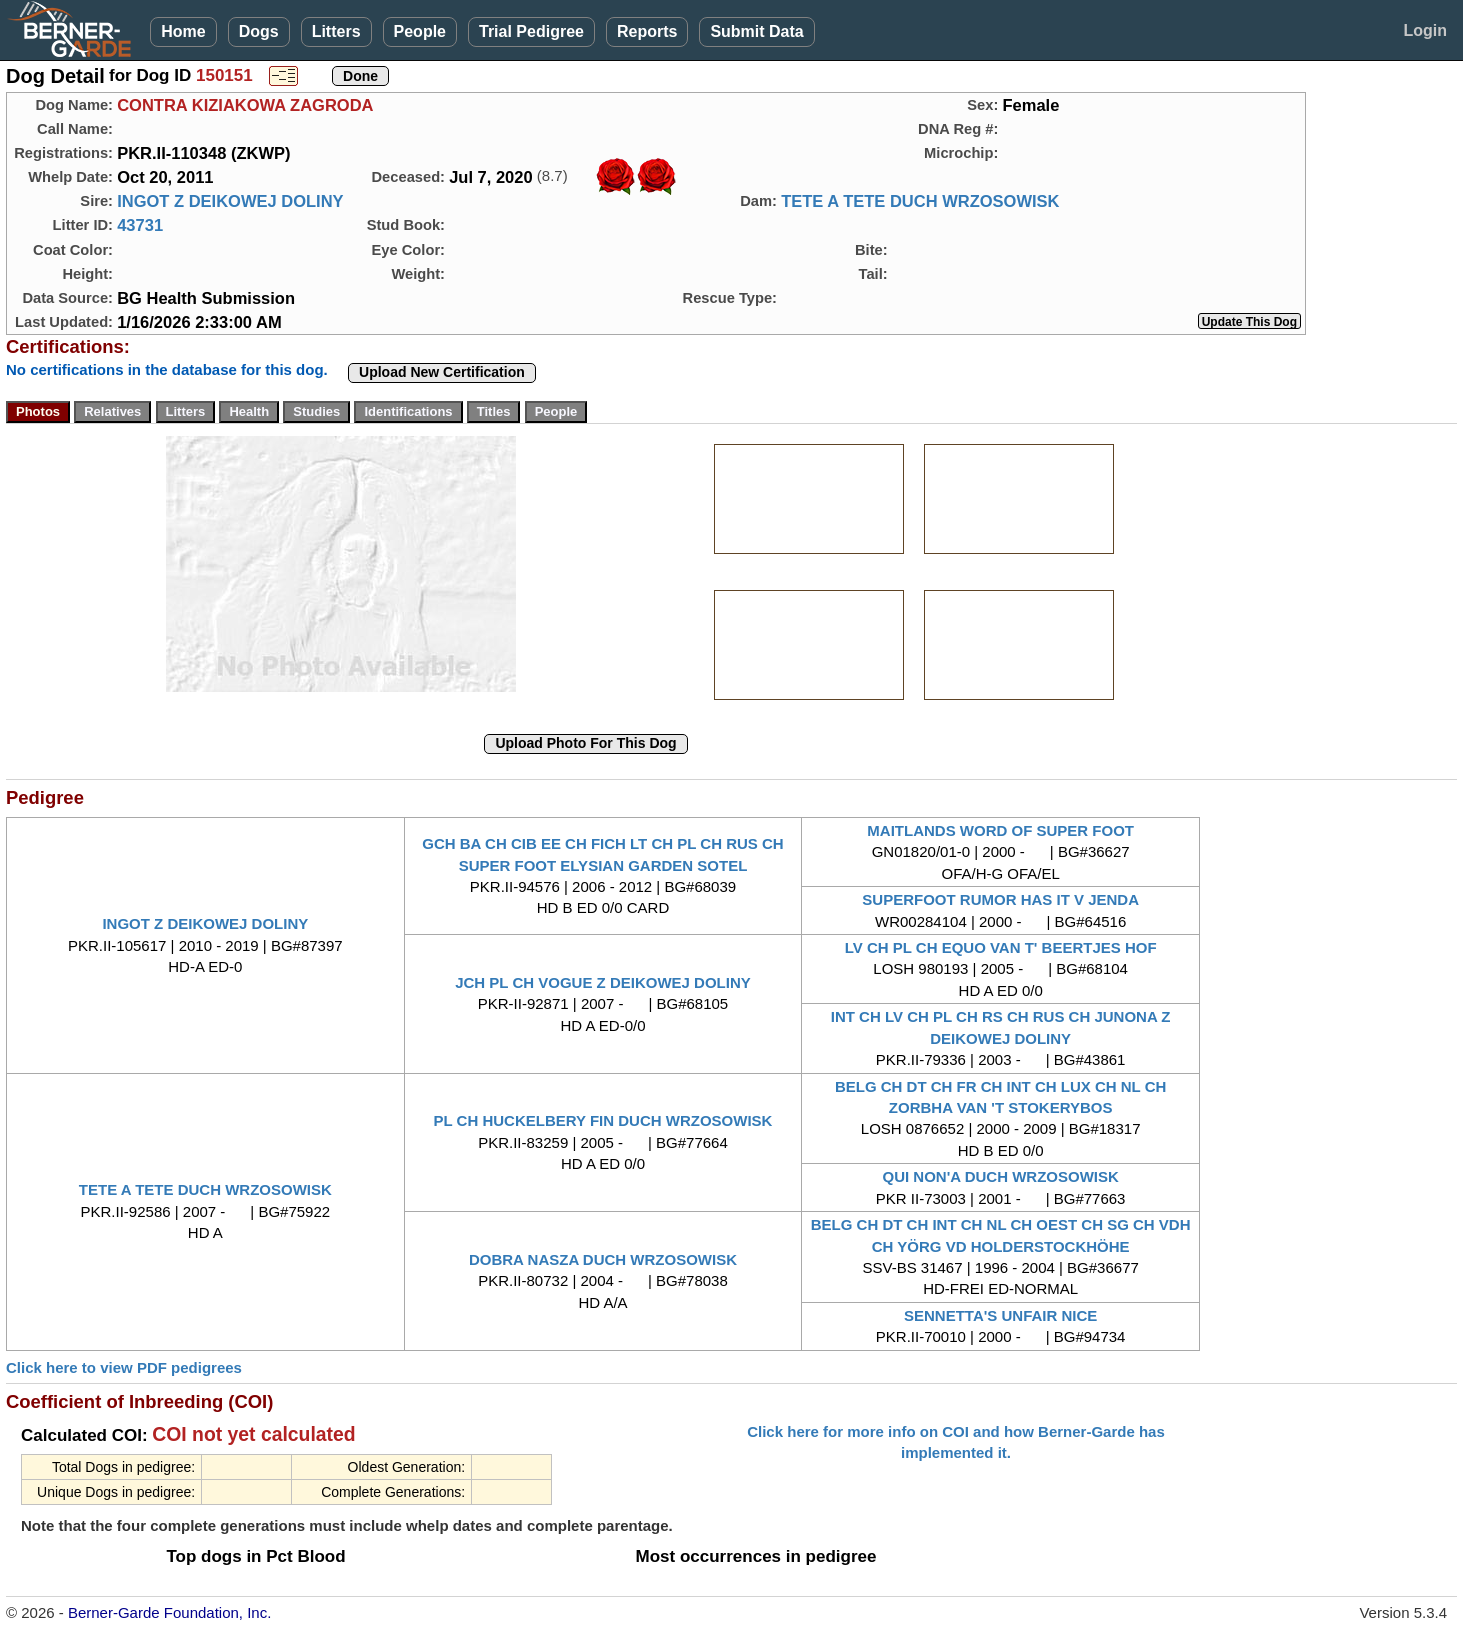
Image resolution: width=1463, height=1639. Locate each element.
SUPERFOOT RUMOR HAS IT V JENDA (1000, 899)
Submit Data (756, 31)
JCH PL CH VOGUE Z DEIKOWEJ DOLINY (603, 982)
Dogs (259, 31)
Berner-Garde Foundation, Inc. (169, 1612)
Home (183, 31)
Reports (647, 31)
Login (1425, 30)
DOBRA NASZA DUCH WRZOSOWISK (603, 1259)
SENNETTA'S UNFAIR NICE (1000, 1315)
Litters (336, 31)
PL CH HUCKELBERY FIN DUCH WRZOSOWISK (603, 1120)
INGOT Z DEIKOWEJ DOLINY (230, 201)
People (420, 31)
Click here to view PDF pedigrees (124, 1367)
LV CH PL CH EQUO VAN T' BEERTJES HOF (1001, 947)
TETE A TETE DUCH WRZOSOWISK (920, 201)
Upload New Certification (442, 372)
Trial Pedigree (531, 31)
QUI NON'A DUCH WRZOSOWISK (1000, 1176)
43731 (140, 225)
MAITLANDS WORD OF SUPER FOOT (1000, 830)
